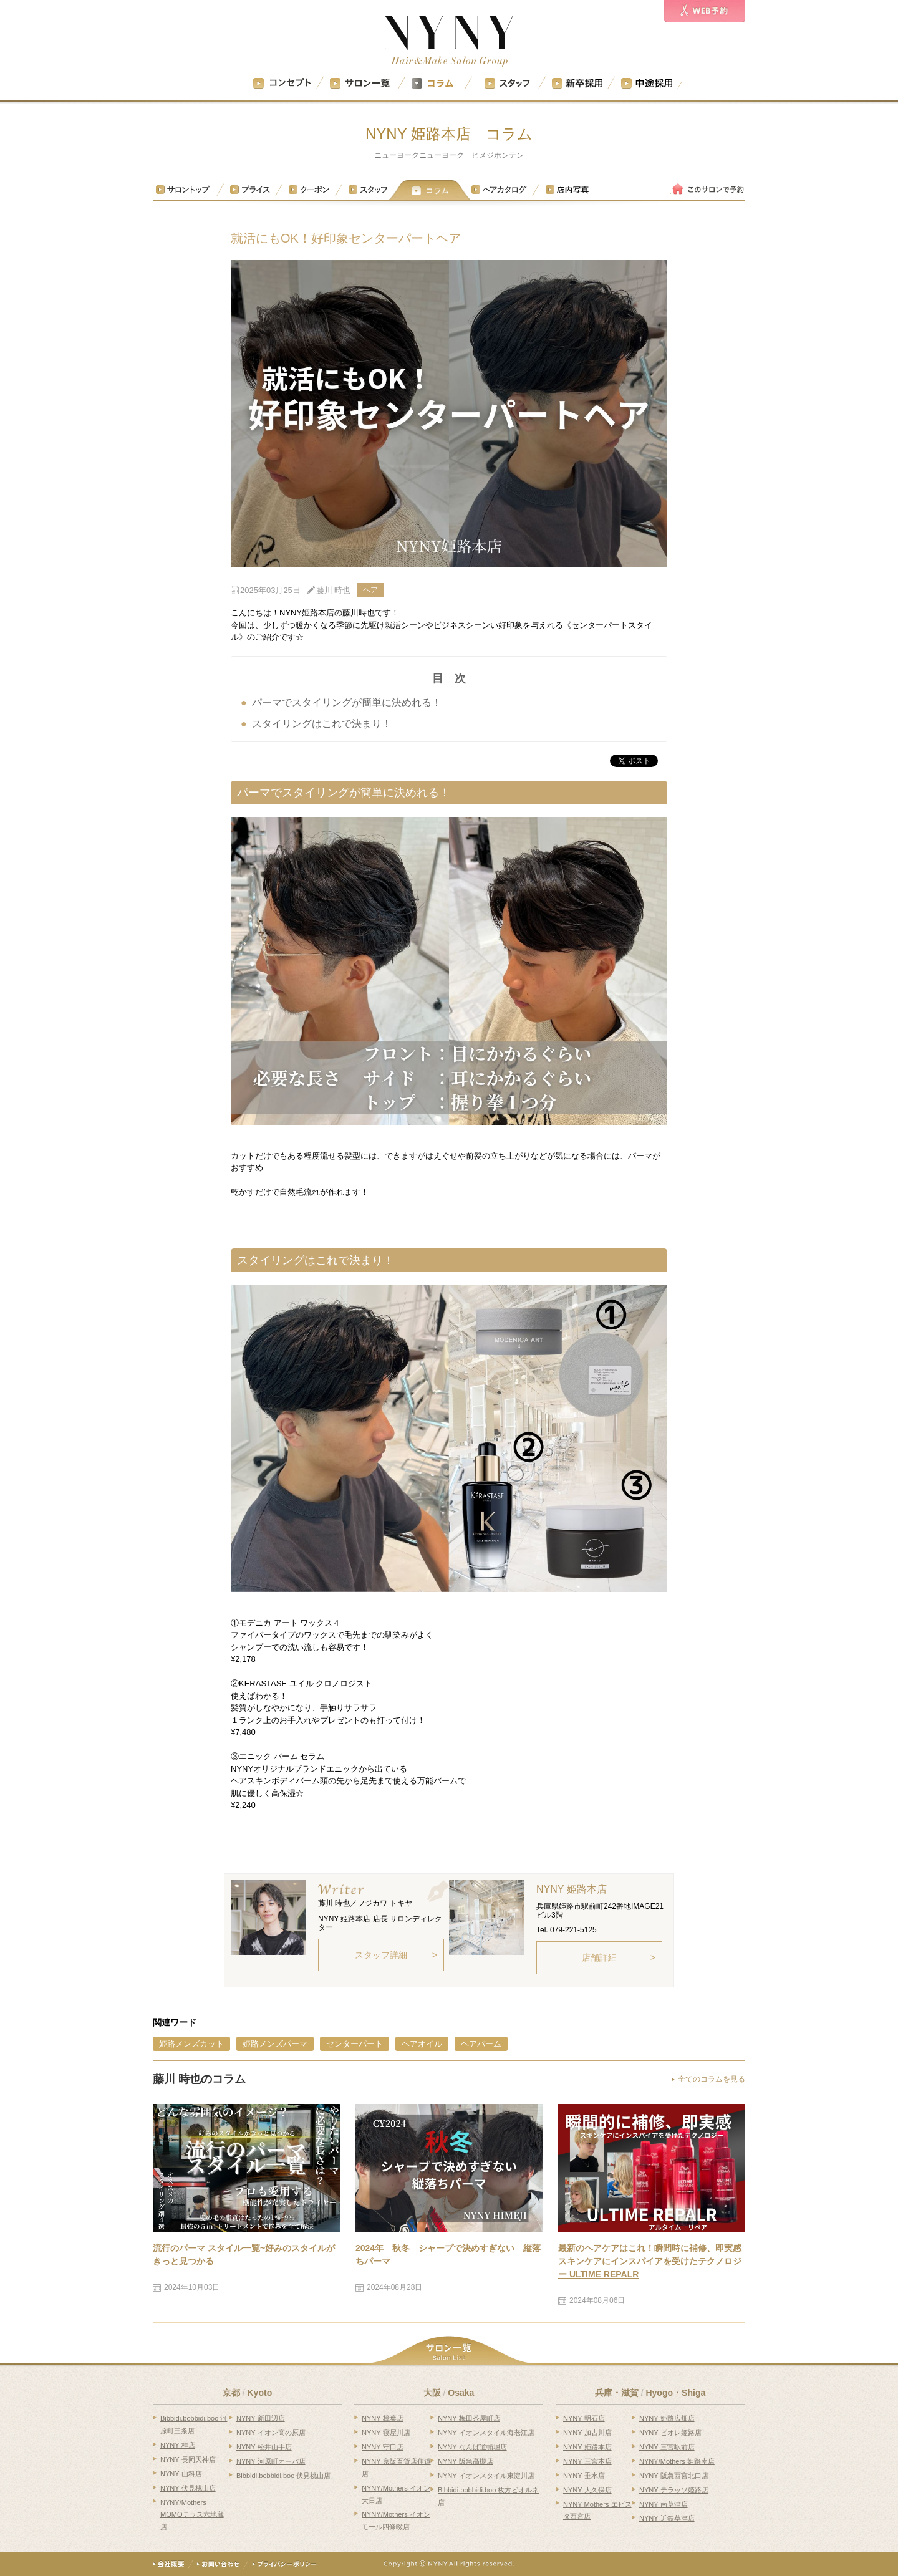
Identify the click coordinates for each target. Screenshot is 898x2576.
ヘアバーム (481, 2043)
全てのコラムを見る (711, 2079)
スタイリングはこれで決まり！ (322, 723)
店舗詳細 (599, 1957)
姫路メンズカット (191, 2043)
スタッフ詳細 (381, 1955)
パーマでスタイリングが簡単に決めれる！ (347, 702)
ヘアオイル (422, 2043)
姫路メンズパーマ (275, 2043)
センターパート (354, 2043)
